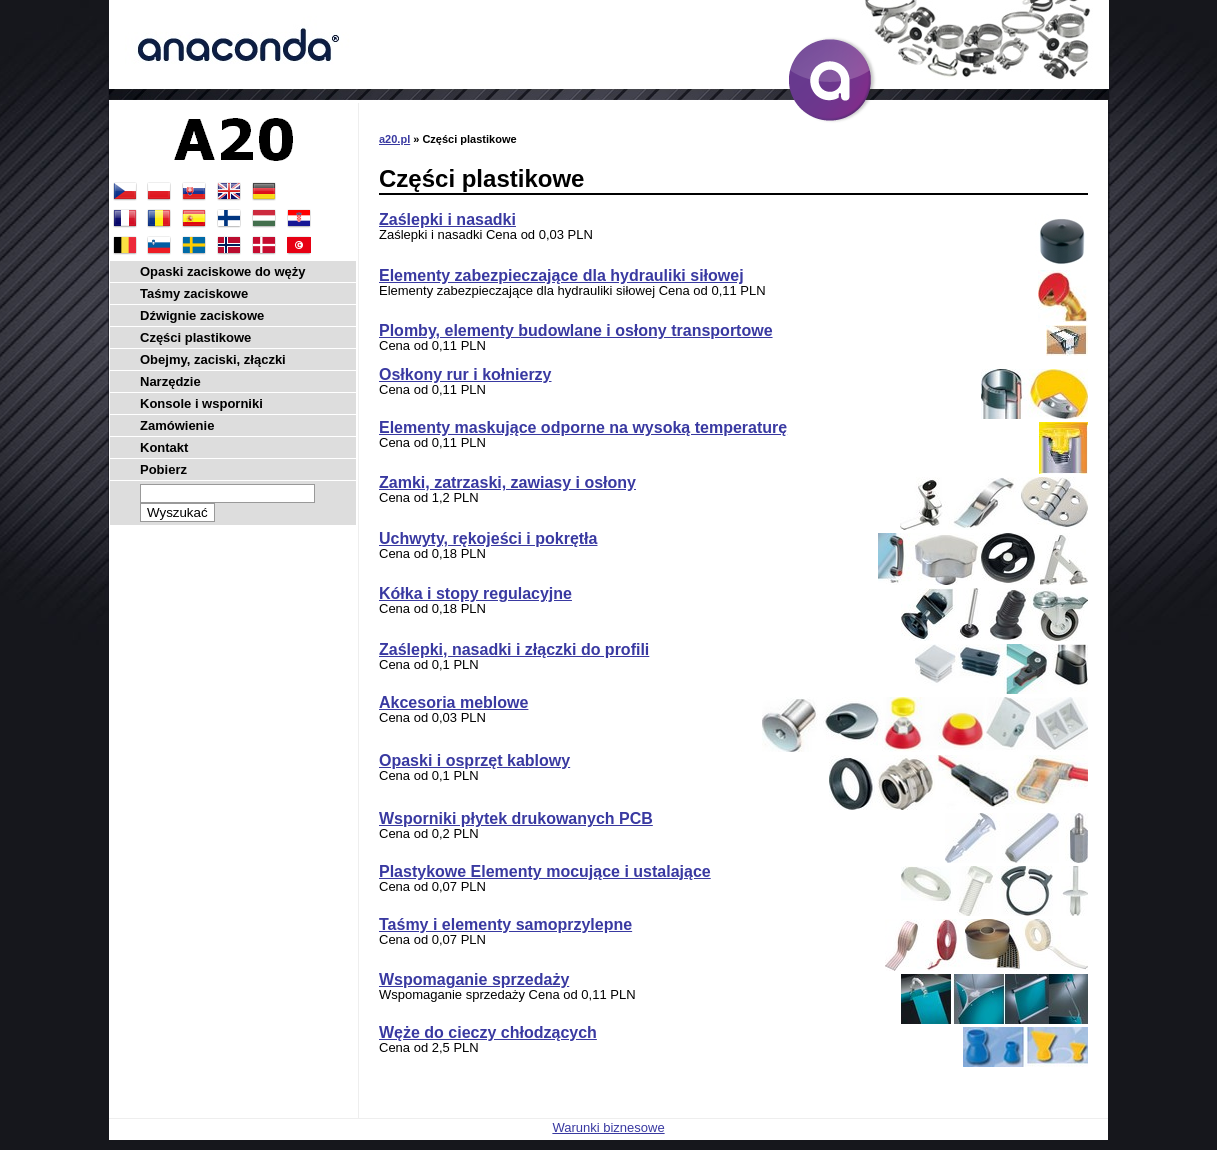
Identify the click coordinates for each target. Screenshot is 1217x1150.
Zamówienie (177, 425)
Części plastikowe (195, 337)
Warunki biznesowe (608, 1127)
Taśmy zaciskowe (194, 293)
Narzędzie (170, 381)
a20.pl (394, 139)
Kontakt (164, 447)
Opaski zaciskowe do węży (222, 271)
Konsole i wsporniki (201, 403)
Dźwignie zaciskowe (202, 315)
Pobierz (163, 469)
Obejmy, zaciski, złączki (213, 359)
